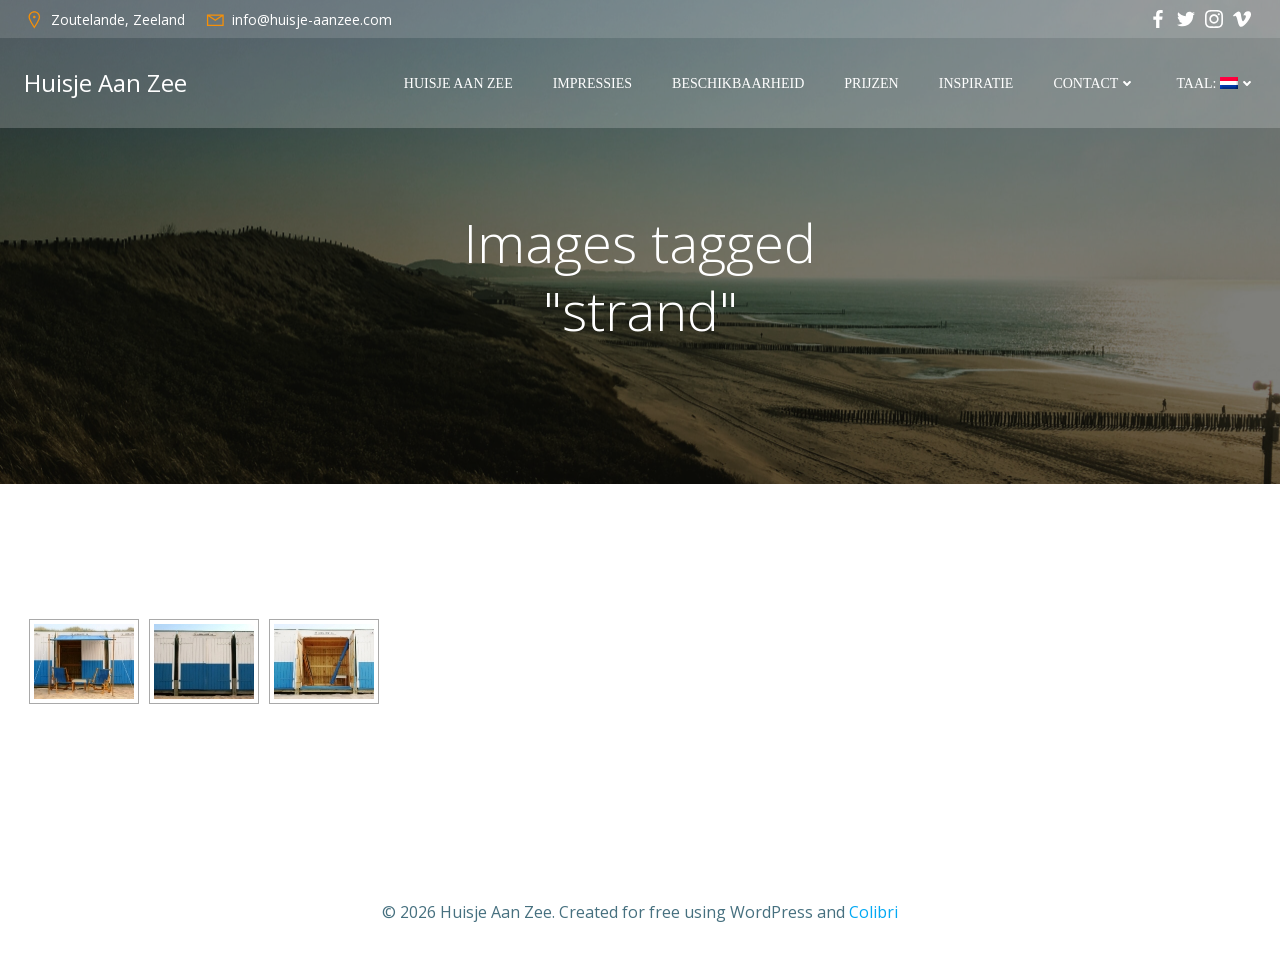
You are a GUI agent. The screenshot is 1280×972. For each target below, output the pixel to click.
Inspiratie (976, 83)
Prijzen (871, 83)
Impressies (592, 83)
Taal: (1216, 83)
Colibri (873, 912)
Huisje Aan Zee (458, 83)
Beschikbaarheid (738, 83)
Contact (1094, 83)
